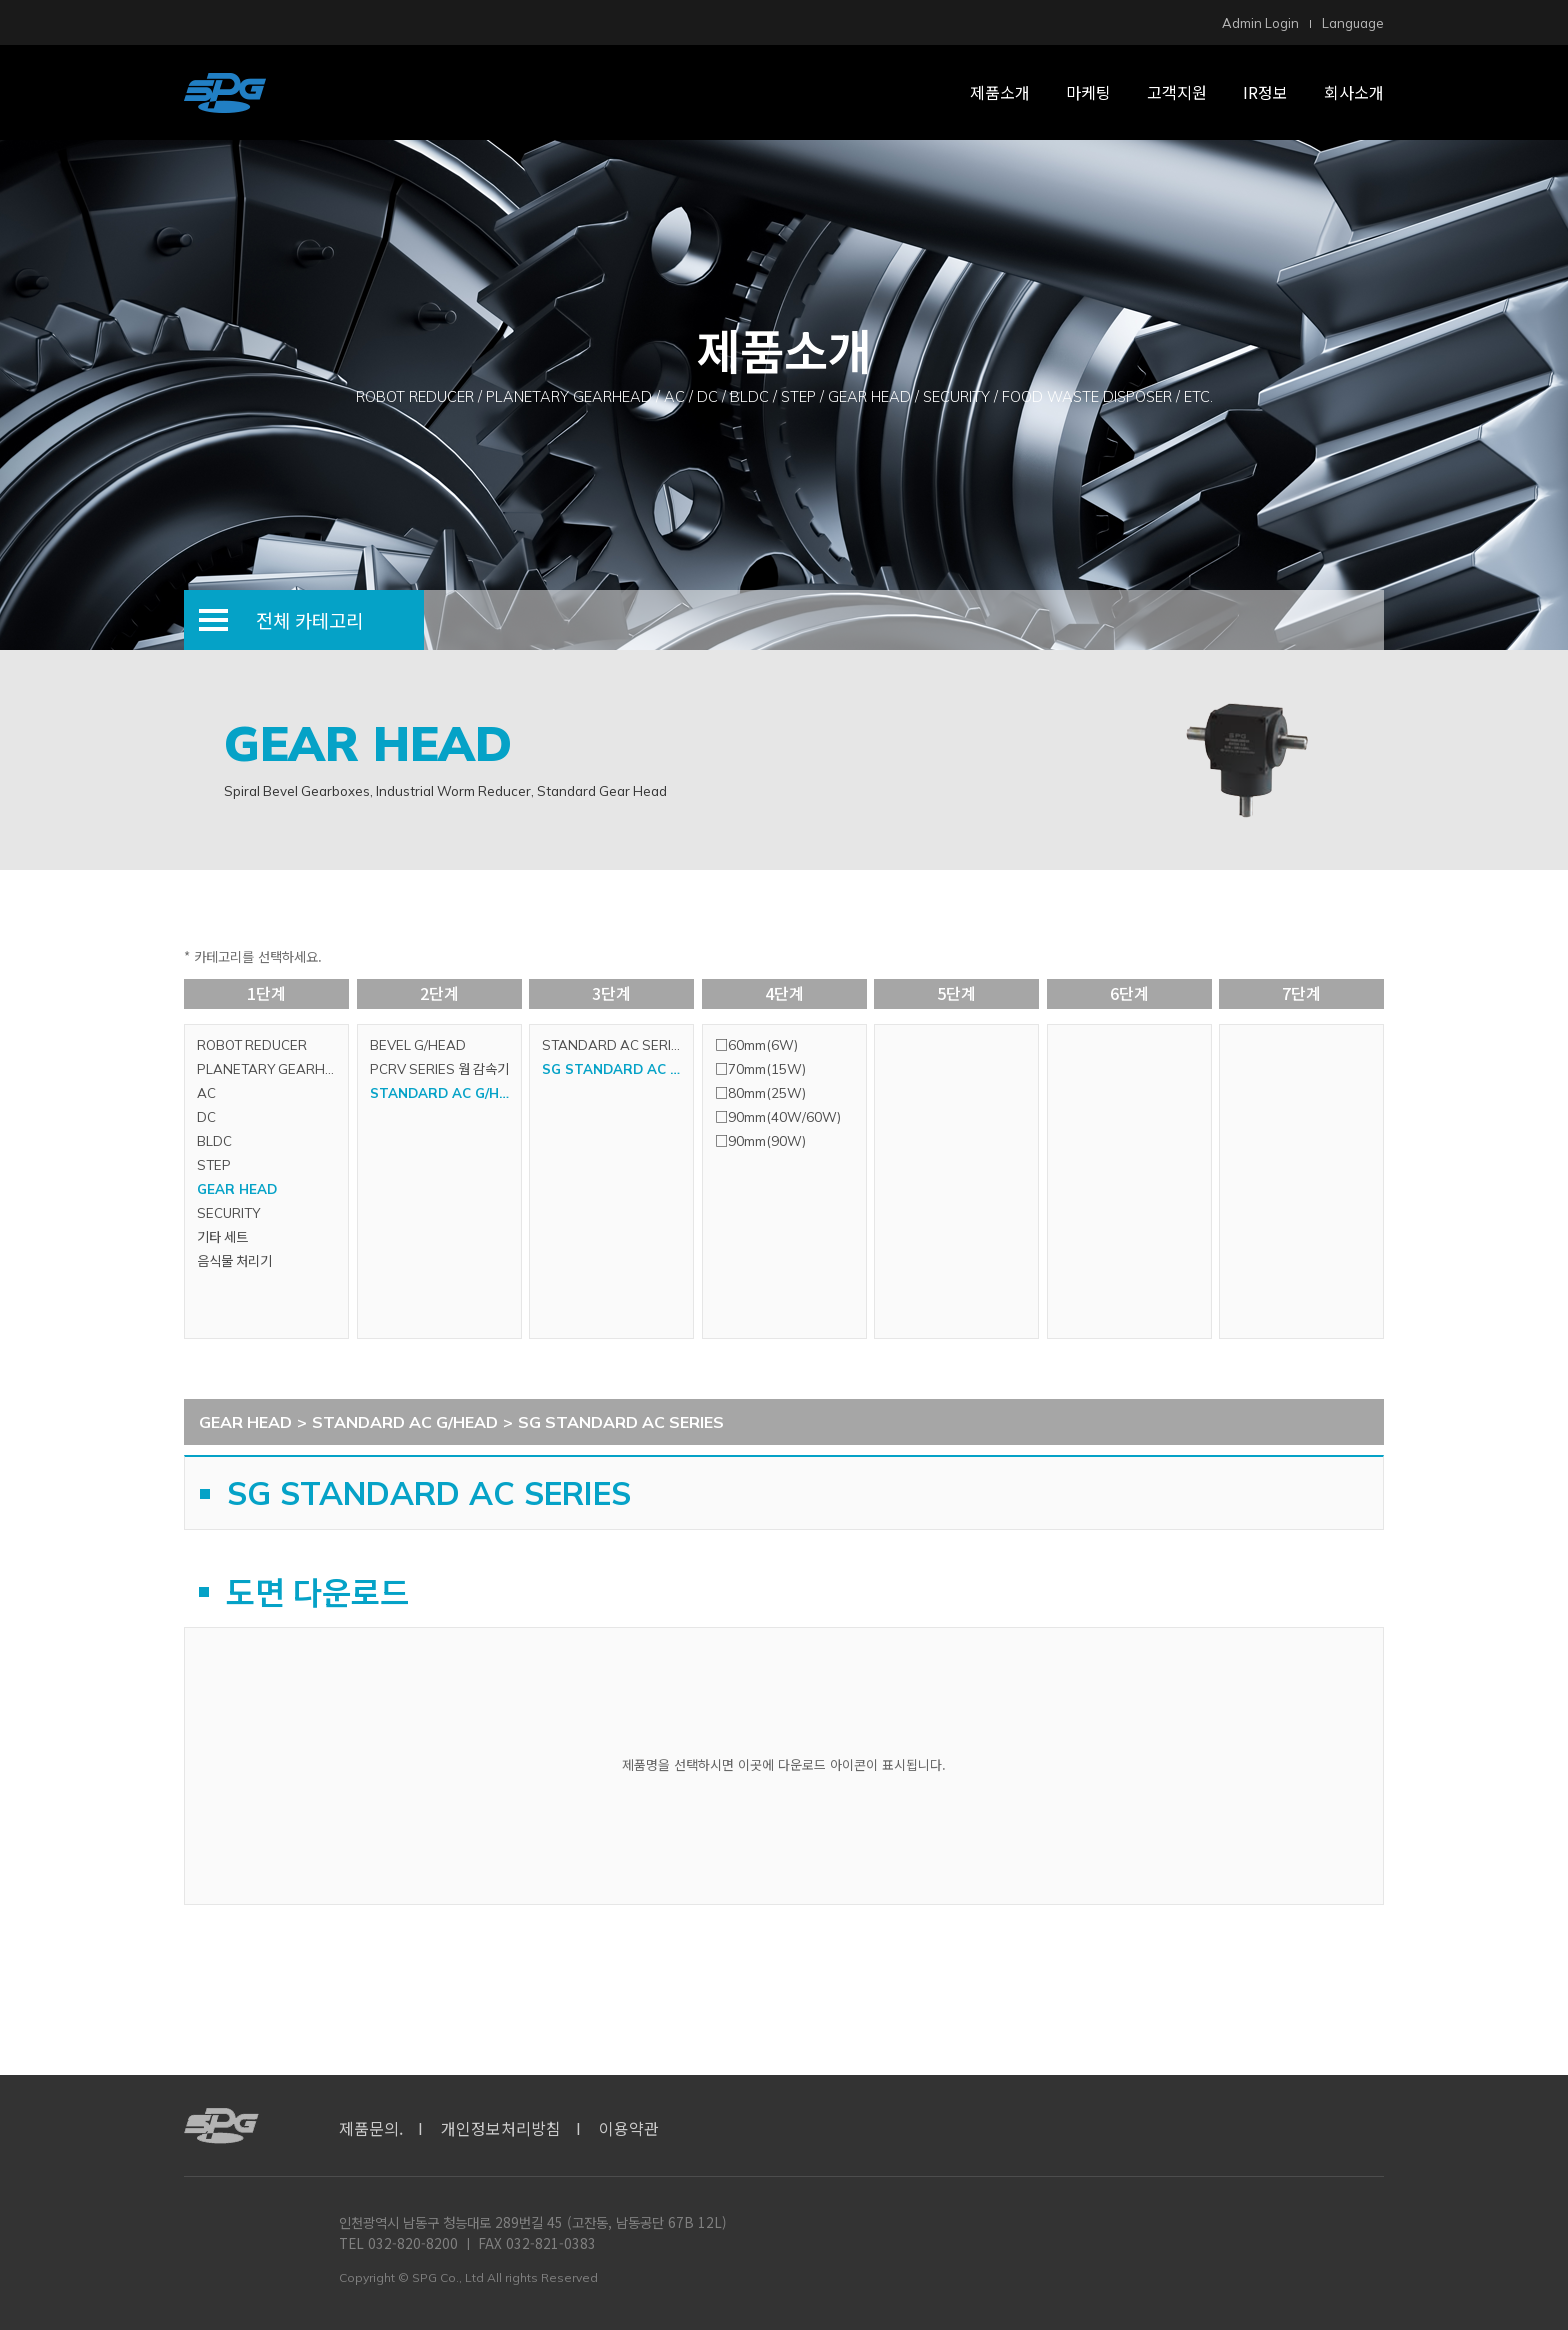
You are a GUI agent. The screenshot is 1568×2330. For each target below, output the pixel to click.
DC (206, 1117)
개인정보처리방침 (501, 2128)
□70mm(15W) (760, 1069)
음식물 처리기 (234, 1261)
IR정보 (1265, 92)
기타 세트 (222, 1237)
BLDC (214, 1141)
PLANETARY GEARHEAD (272, 1069)
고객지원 (1177, 92)
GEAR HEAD (237, 1189)
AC (206, 1093)
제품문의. (371, 2128)
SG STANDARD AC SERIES (617, 1069)
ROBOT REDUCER (252, 1045)
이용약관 (629, 2128)
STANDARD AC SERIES (615, 1045)
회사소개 (1354, 92)
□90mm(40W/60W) (778, 1117)
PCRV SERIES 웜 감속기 (439, 1069)
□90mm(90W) (760, 1141)
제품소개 (1000, 92)
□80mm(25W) (760, 1093)
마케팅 (1088, 92)
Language (1353, 23)
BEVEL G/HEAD (418, 1045)
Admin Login (1260, 23)
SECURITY (228, 1213)
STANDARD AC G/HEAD (445, 1093)
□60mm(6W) (756, 1045)
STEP (214, 1165)
